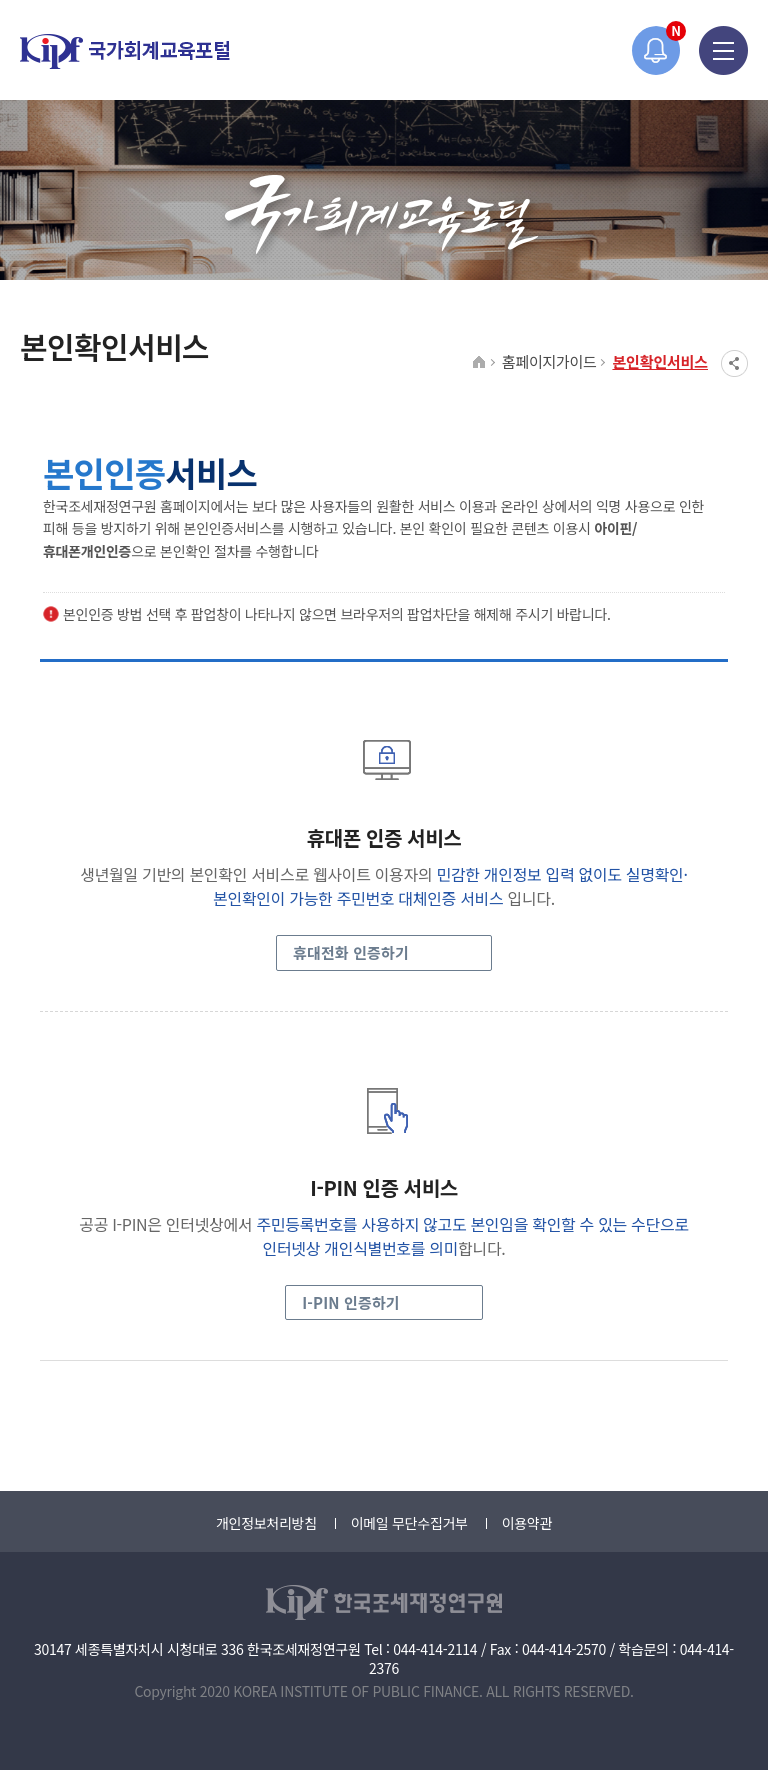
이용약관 (527, 1523)
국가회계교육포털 (125, 51)
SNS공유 (734, 363)
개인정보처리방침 (266, 1523)
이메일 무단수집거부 (409, 1523)
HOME (479, 363)
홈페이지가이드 (549, 361)
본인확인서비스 (660, 361)
